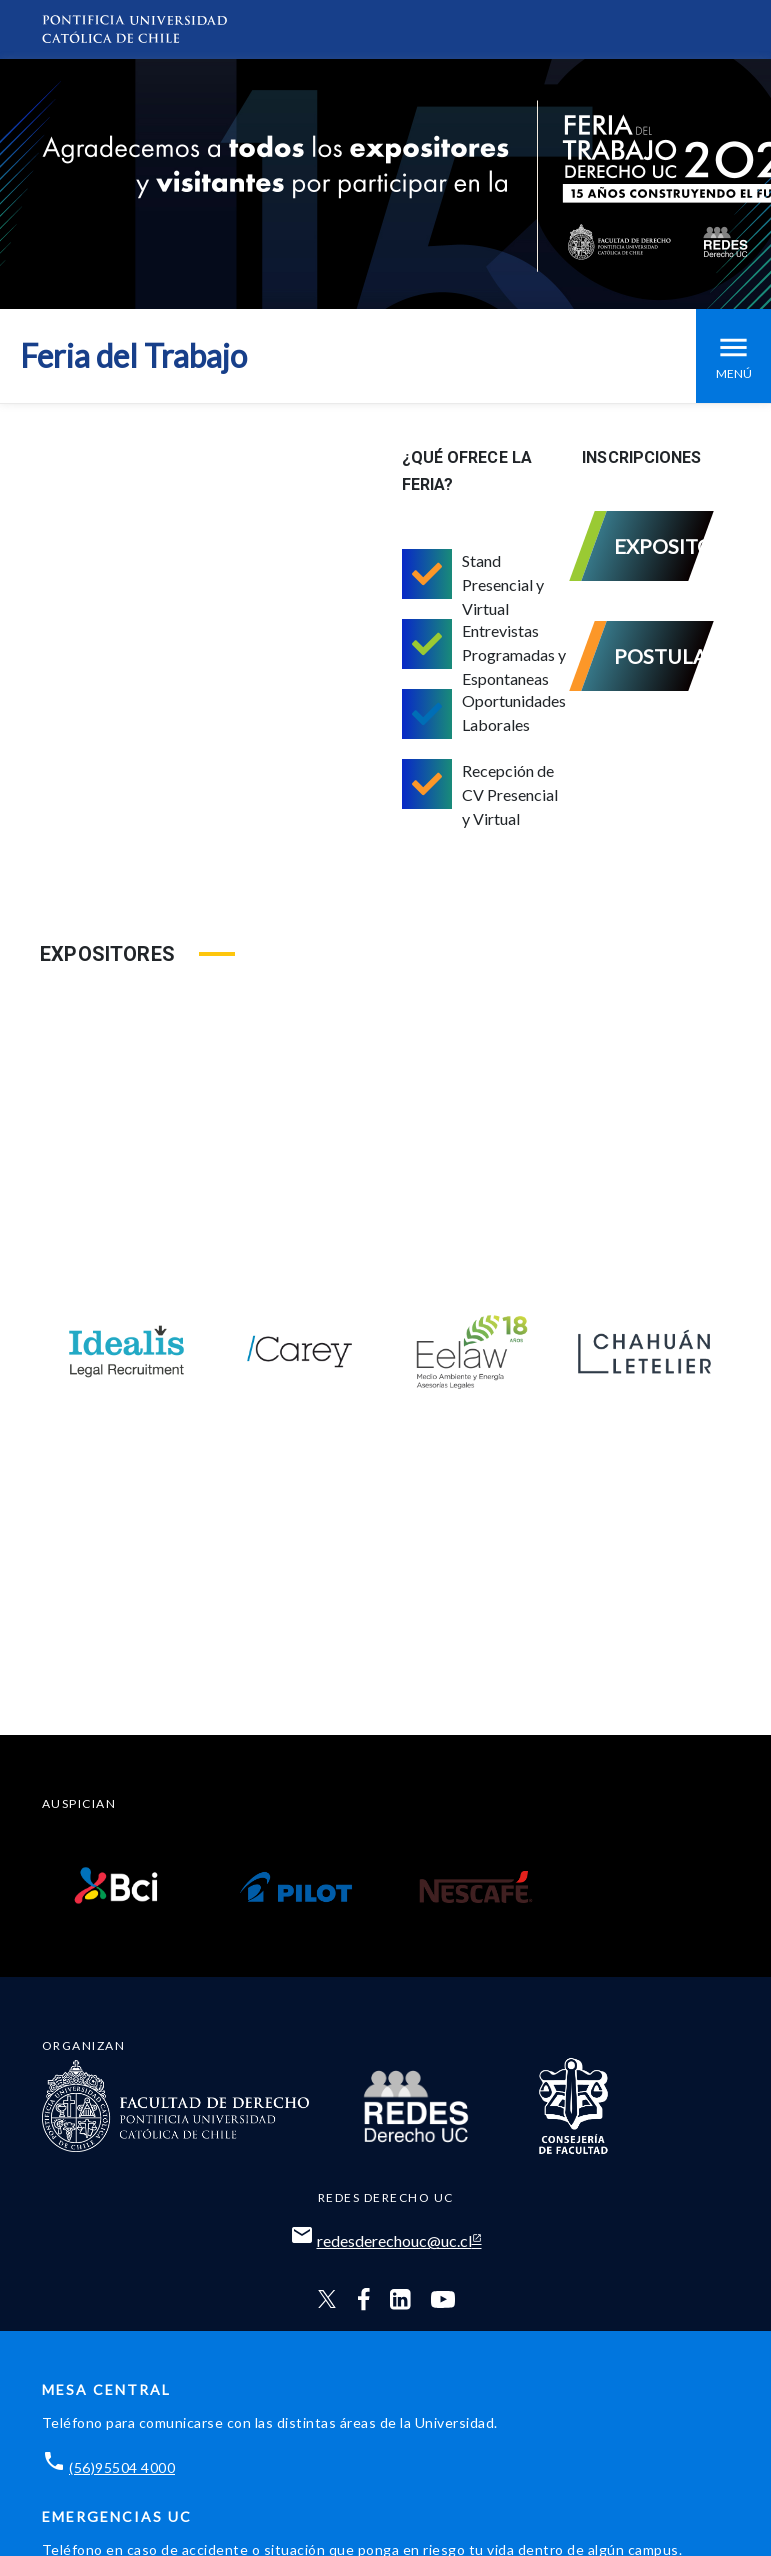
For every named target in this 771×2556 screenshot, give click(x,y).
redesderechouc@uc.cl (394, 2240)
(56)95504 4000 (122, 2467)
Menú (734, 355)
